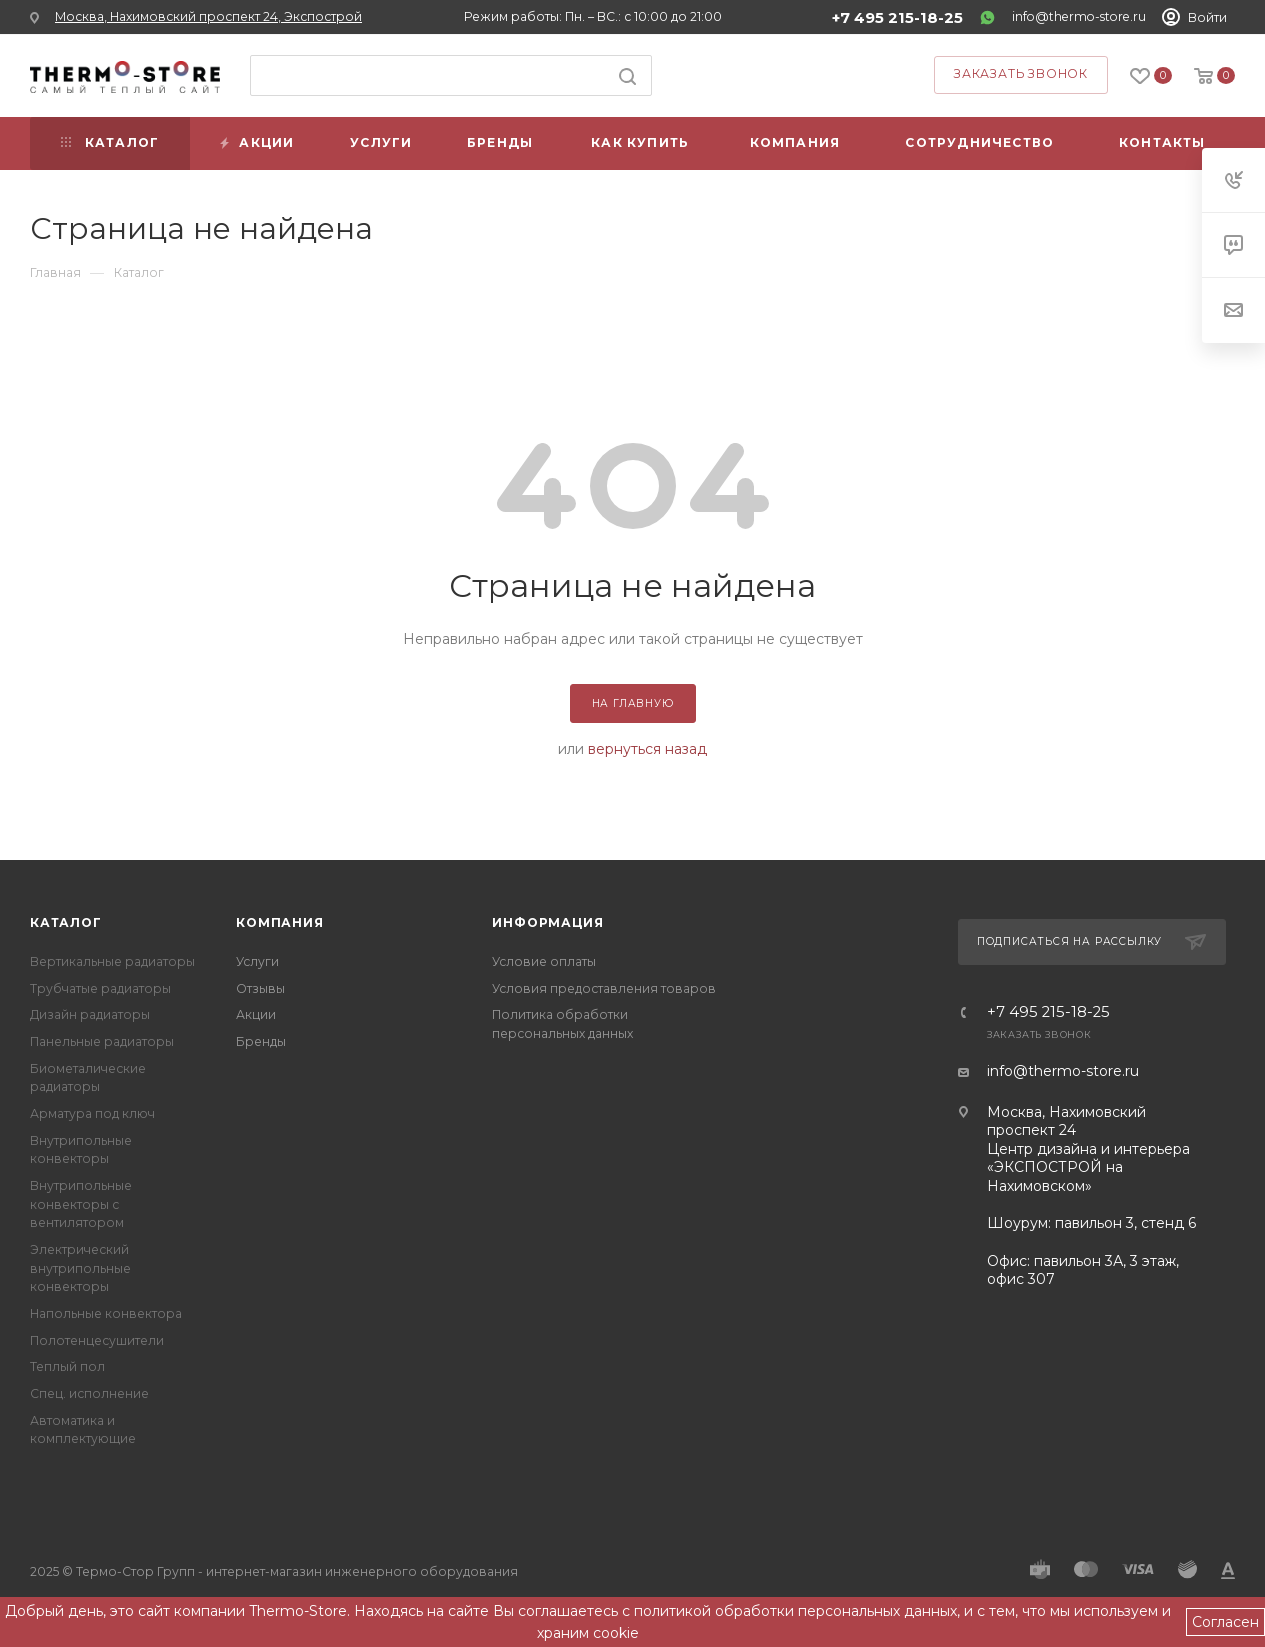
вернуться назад (647, 749)
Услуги (257, 961)
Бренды (261, 1041)
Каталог (66, 922)
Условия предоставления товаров (604, 988)
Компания (279, 922)
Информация (547, 922)
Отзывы (260, 988)
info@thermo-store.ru (1079, 16)
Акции (256, 1014)
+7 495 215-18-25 (897, 18)
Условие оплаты (544, 961)
